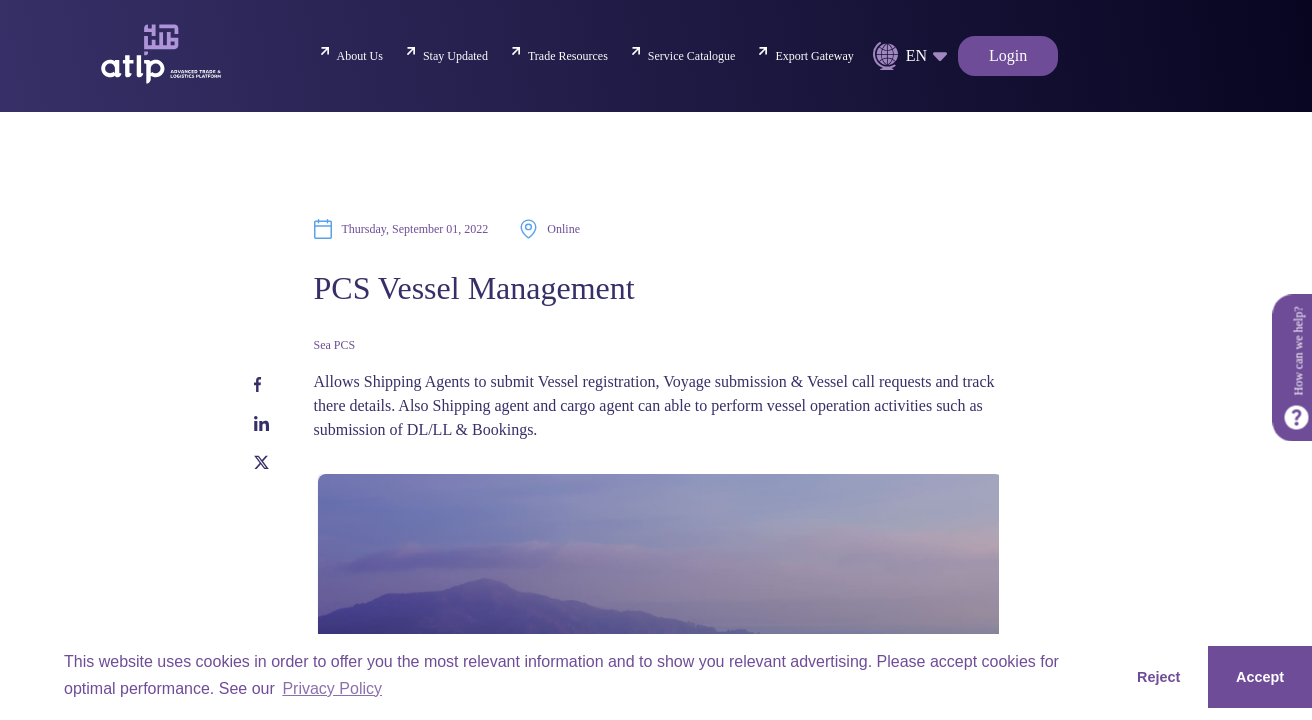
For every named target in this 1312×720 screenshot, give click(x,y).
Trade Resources (568, 56)
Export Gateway (814, 56)
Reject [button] (1158, 677)
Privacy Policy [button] (332, 688)
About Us (360, 56)
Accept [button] (1260, 677)
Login (1008, 55)
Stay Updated (455, 56)
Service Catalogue (692, 56)
